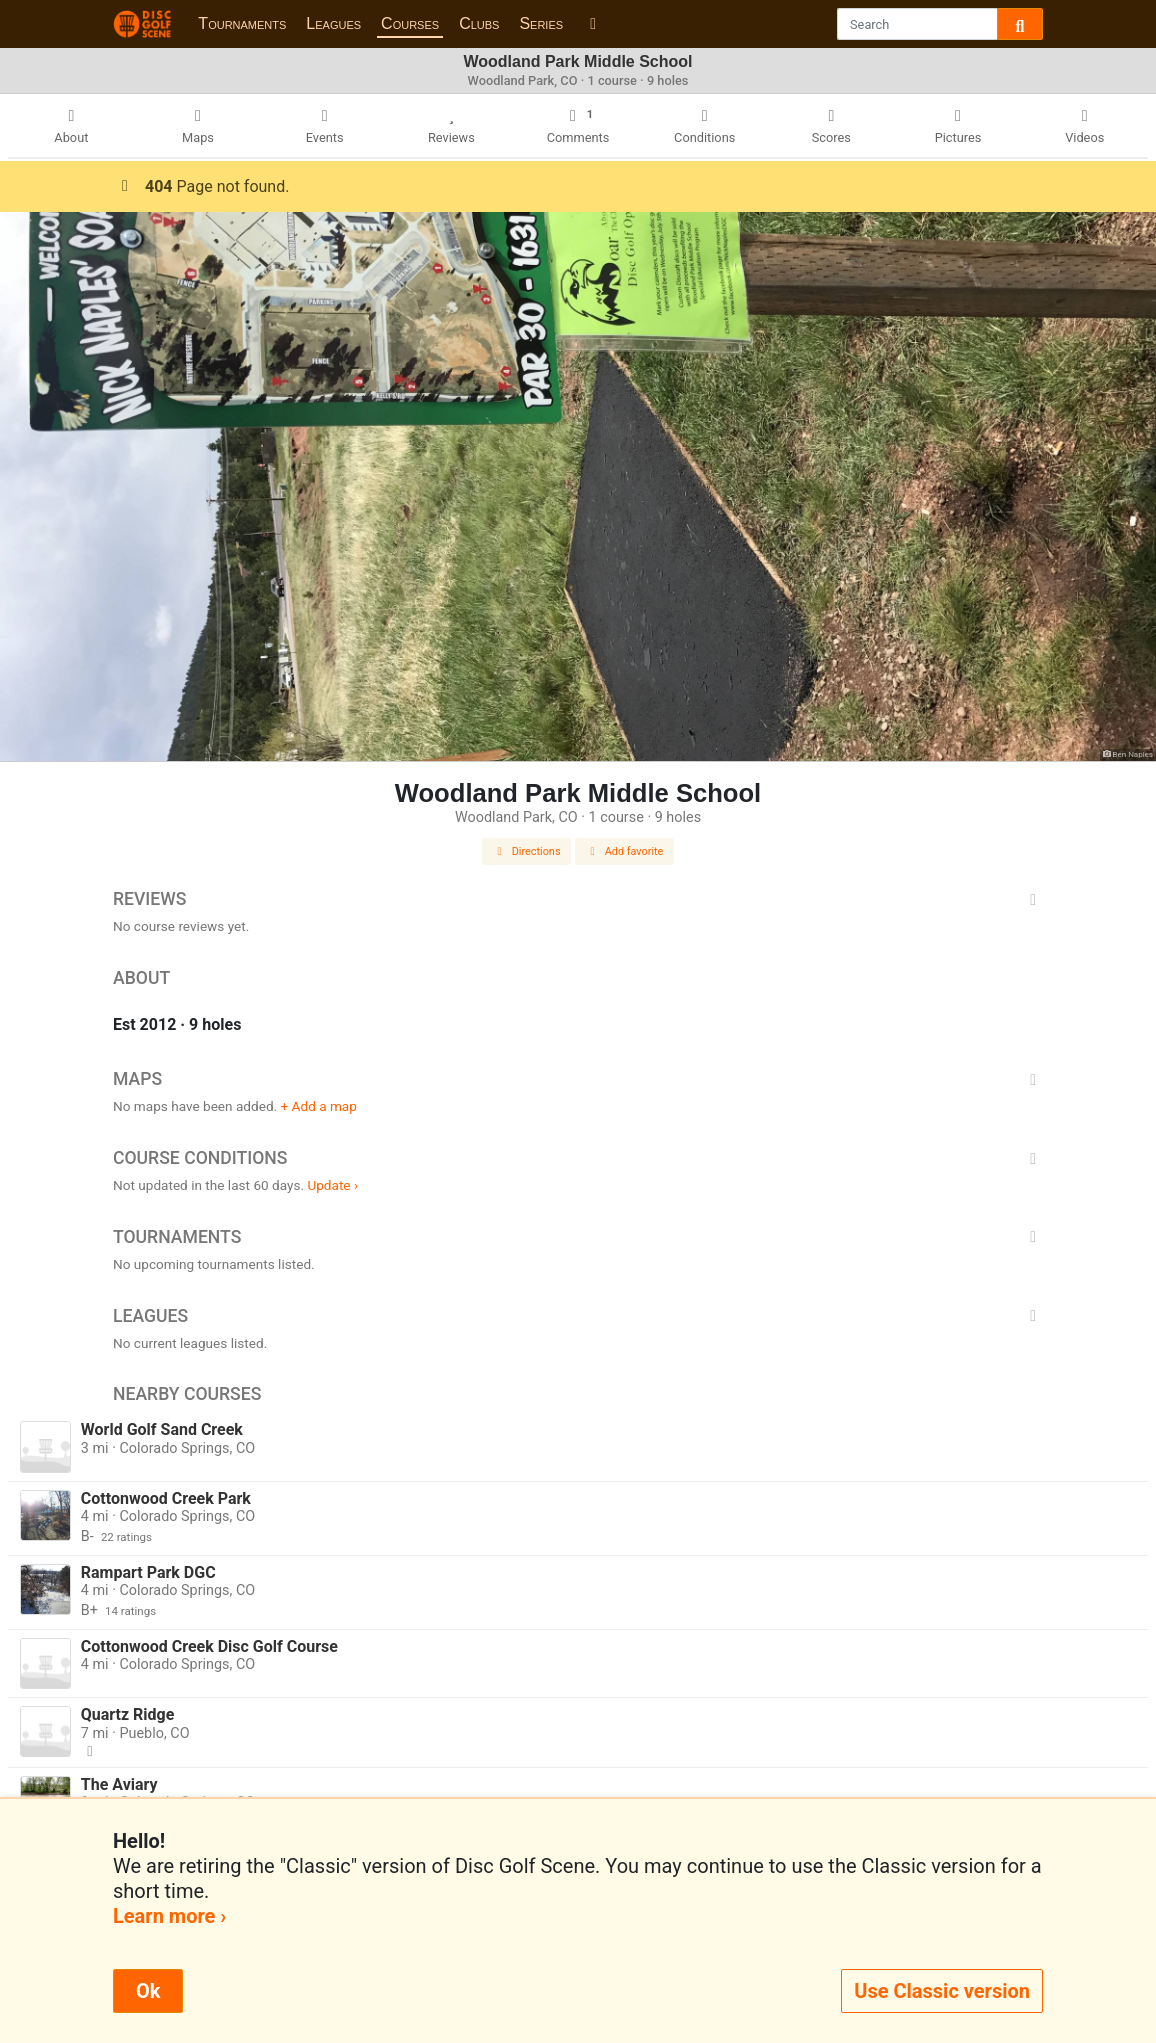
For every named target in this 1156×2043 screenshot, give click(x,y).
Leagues (333, 23)
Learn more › (169, 1916)
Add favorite (625, 851)
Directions (527, 851)
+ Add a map (319, 1106)
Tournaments (242, 23)
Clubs (479, 23)
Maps (578, 1079)
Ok (148, 1991)
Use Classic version (942, 1991)
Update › (332, 1185)
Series (541, 23)
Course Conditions (578, 1158)
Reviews (578, 899)
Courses (410, 23)
